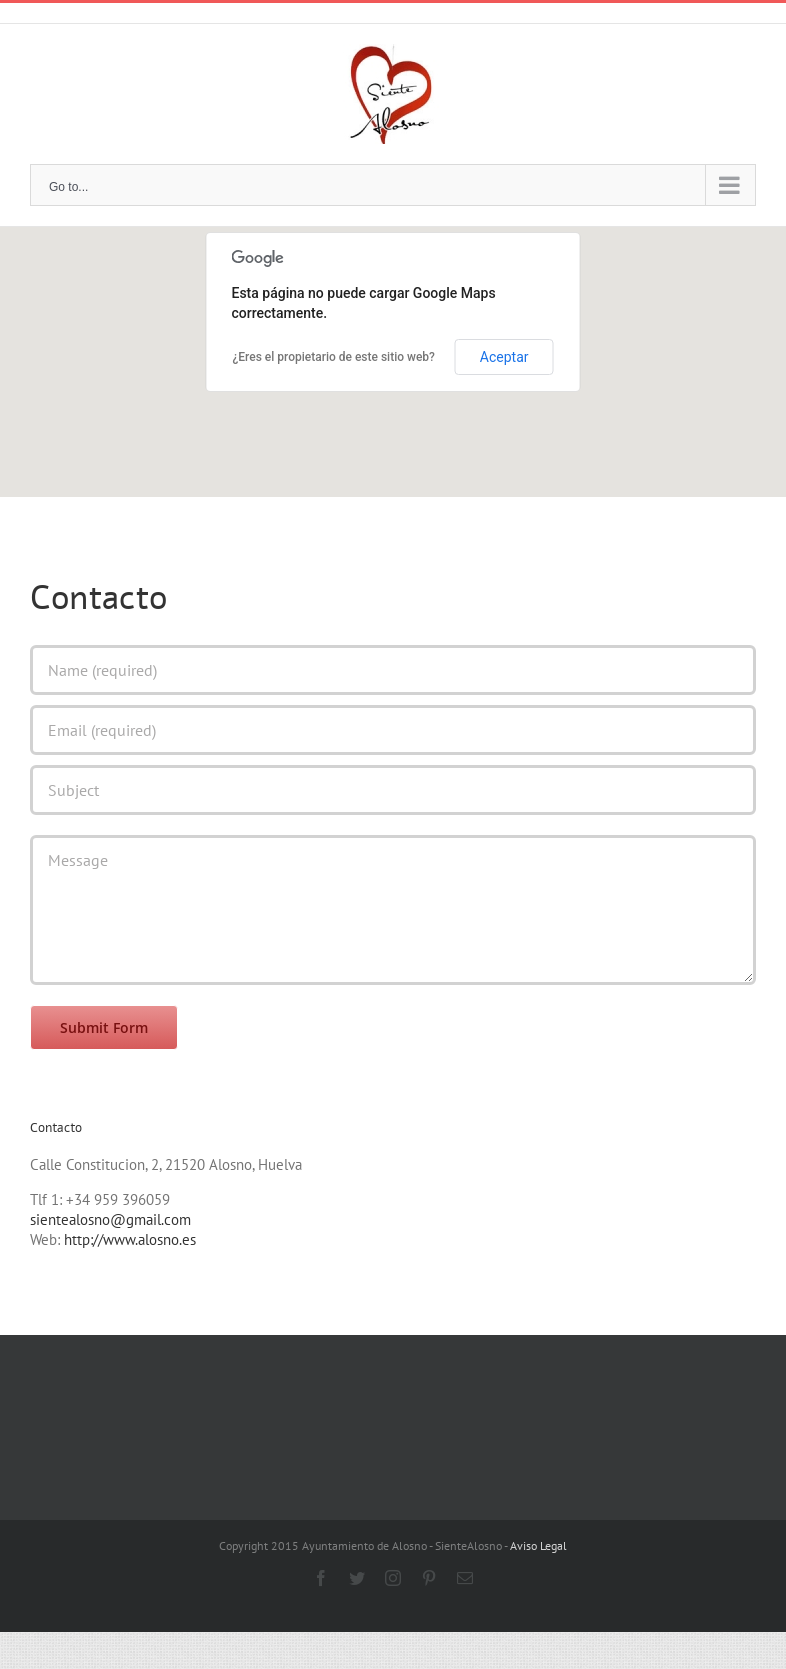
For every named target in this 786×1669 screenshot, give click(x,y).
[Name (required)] (393, 670)
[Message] (393, 910)
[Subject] (393, 790)
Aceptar (504, 357)
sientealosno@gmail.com (110, 1219)
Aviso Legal (538, 1545)
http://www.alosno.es (130, 1239)
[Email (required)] (393, 730)
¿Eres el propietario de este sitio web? (334, 357)
